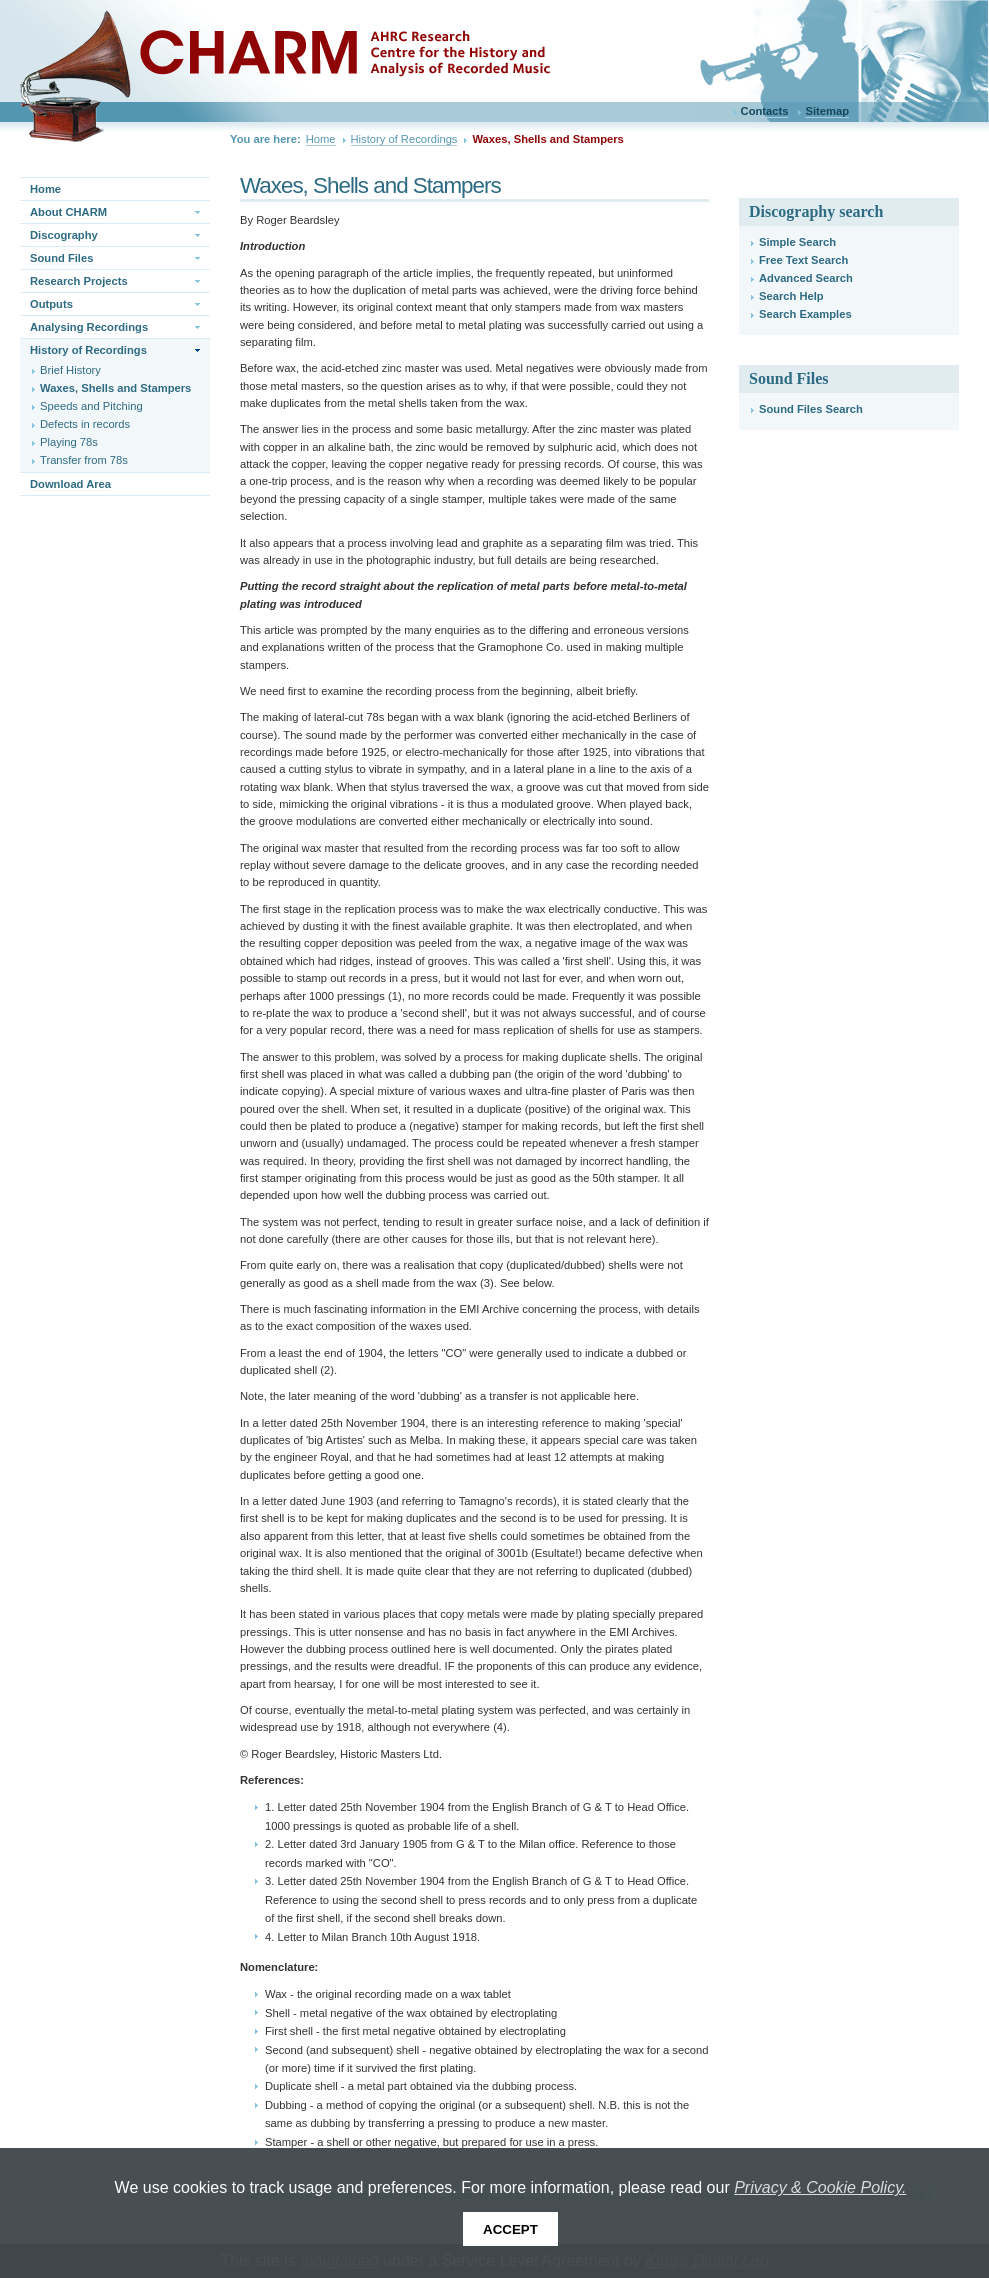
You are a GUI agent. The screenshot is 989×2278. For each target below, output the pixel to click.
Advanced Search (806, 278)
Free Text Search (803, 260)
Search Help (791, 296)
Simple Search (797, 242)
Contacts (765, 111)
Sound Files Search (811, 409)
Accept (510, 2229)
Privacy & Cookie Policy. (820, 2187)
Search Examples (805, 314)
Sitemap (827, 111)
